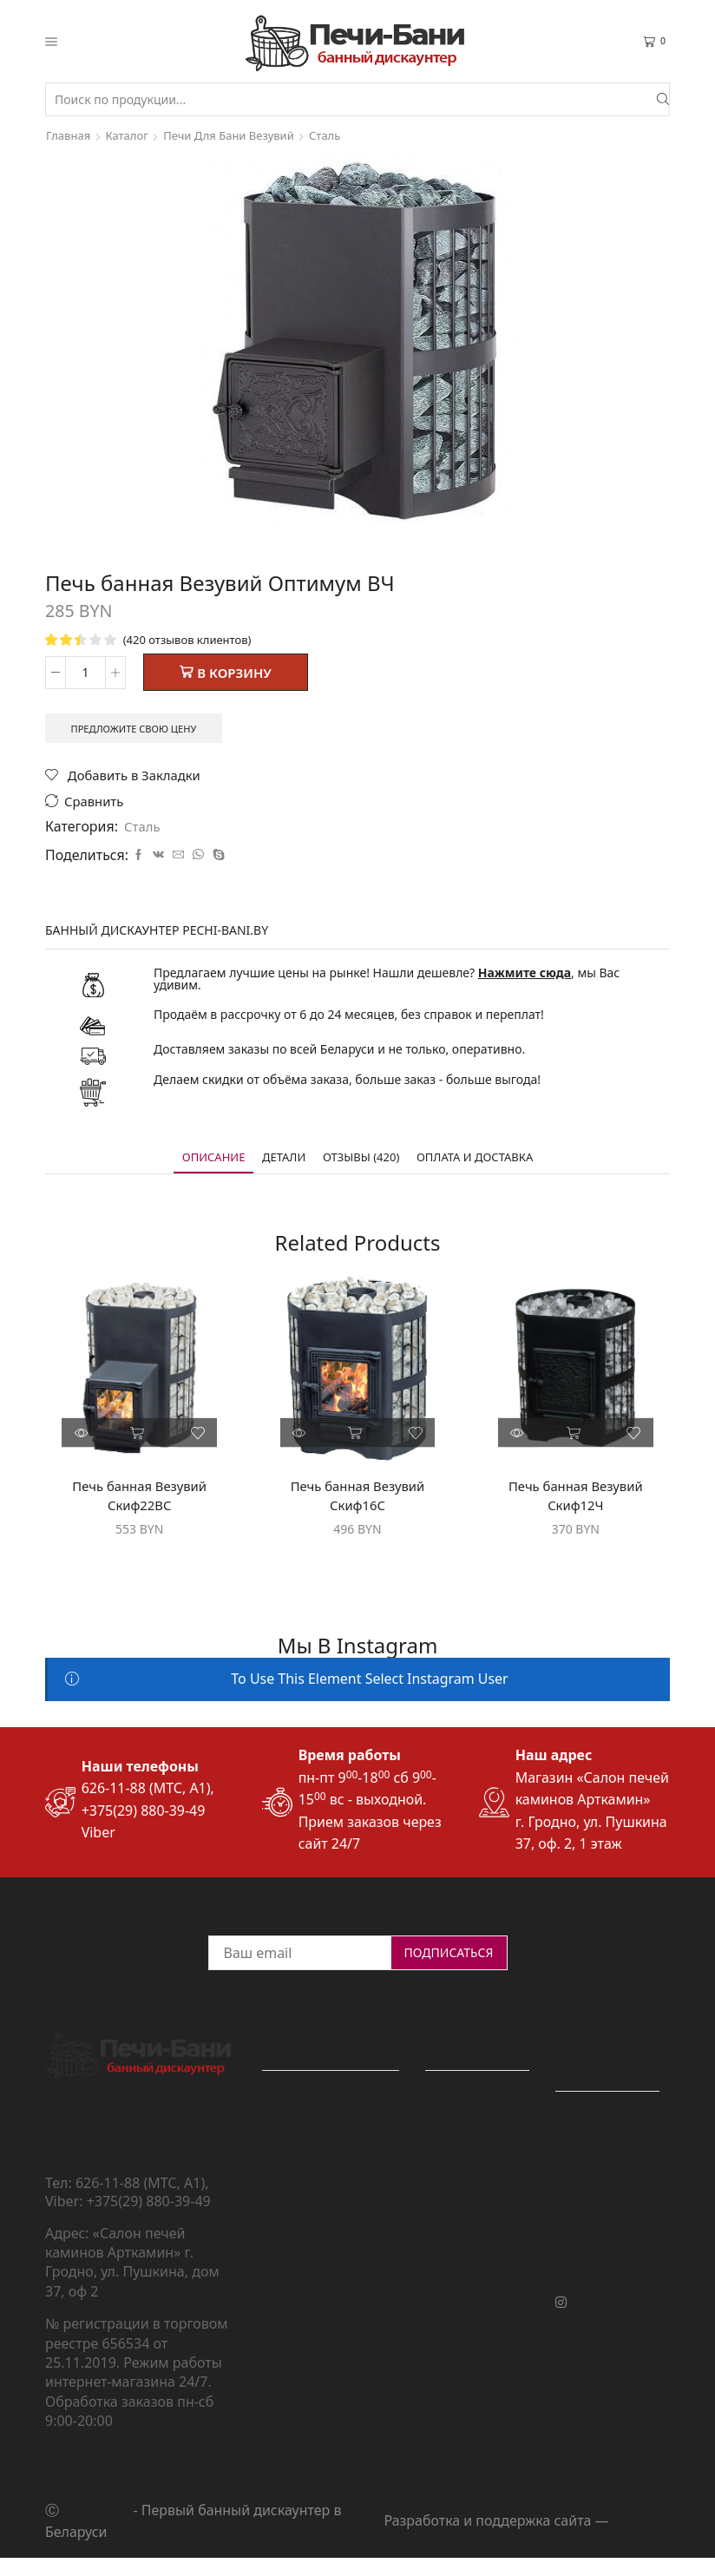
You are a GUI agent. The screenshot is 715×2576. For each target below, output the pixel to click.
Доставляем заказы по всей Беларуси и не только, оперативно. (339, 1056)
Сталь (342, 135)
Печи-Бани (98, 2521)
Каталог (131, 135)
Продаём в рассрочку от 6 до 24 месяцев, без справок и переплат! (349, 1021)
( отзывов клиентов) (192, 639)
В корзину (234, 673)
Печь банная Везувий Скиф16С (357, 1505)
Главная (70, 135)
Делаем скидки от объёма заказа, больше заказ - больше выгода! (347, 1086)
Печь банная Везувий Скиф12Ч (575, 1505)
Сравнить (97, 807)
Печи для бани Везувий (240, 135)
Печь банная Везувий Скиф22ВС (139, 1505)
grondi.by (639, 2532)
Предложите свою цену (140, 731)
